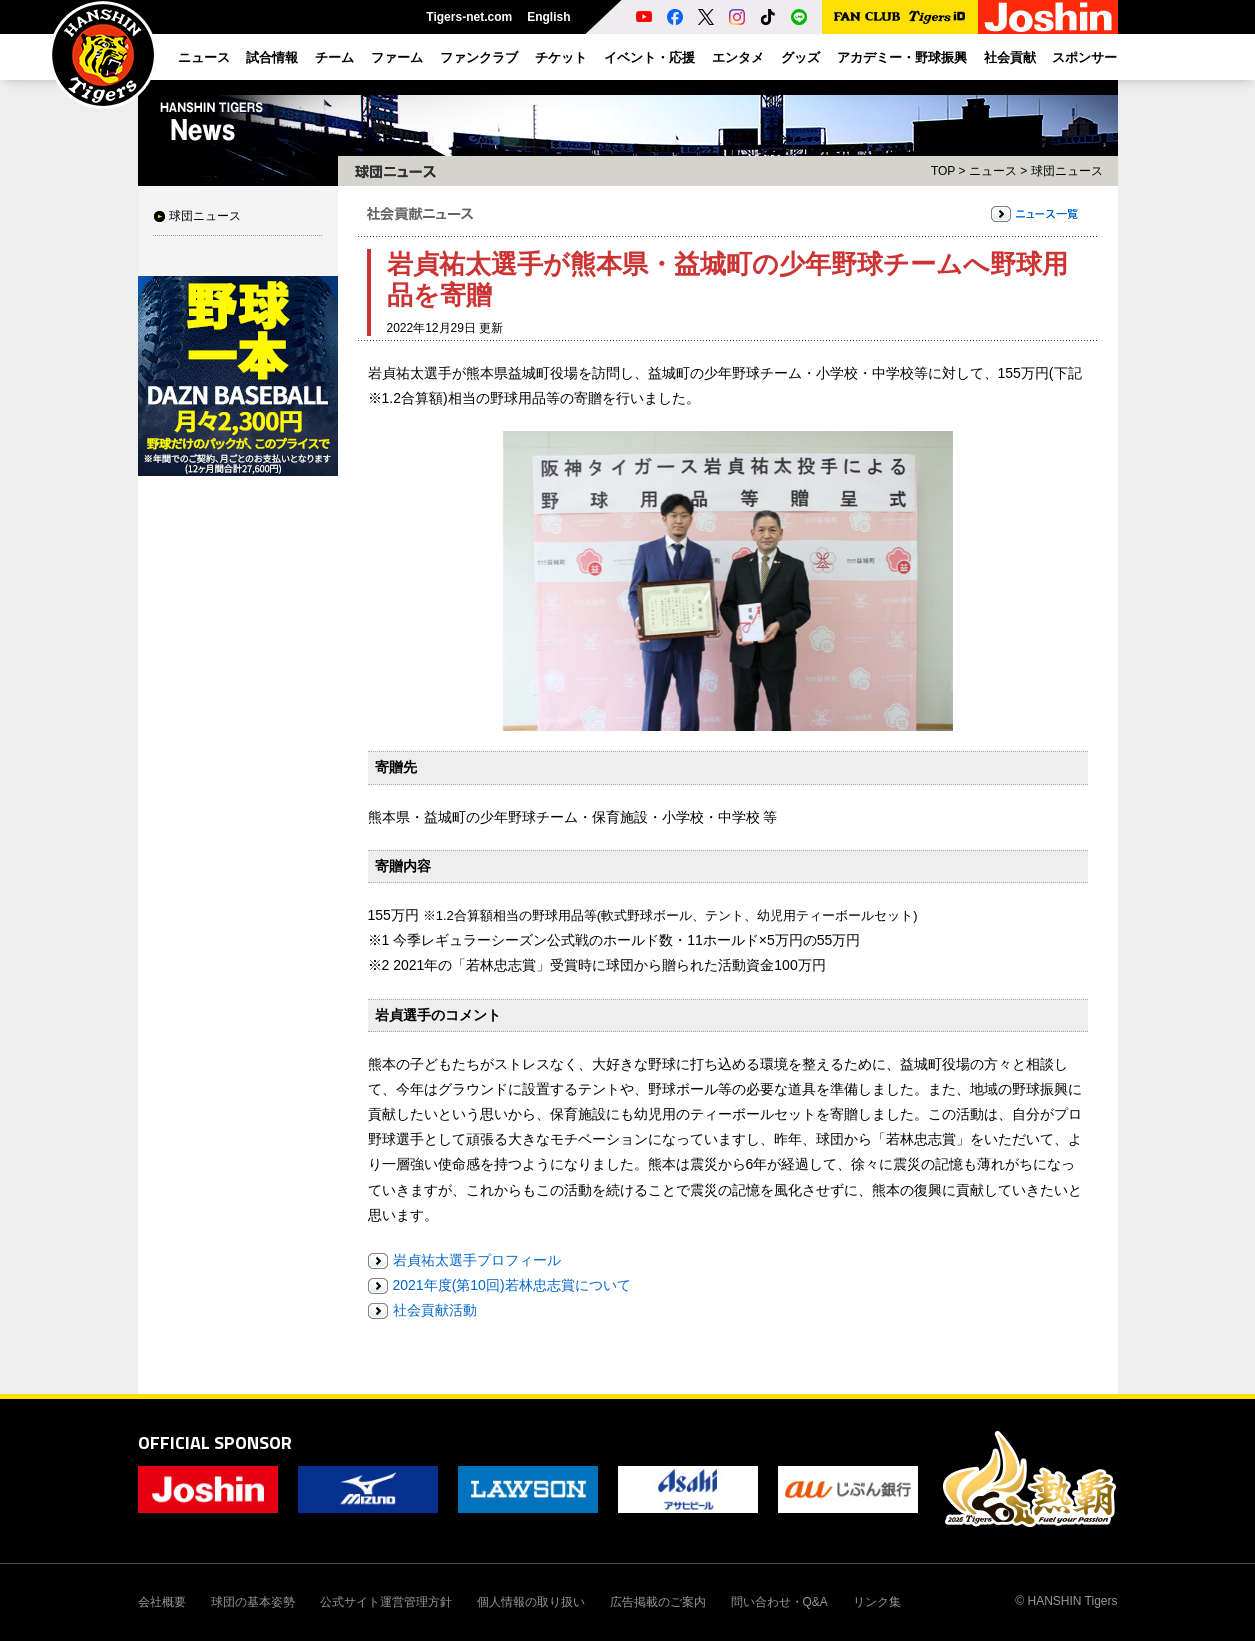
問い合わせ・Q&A (779, 1602)
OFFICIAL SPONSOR (215, 1442)
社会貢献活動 (435, 1310)
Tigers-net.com (469, 17)
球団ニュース (205, 216)
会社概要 (162, 1602)
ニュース (993, 171)
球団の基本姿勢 (253, 1602)
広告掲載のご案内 (658, 1602)
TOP (943, 171)
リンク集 (877, 1602)
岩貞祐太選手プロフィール (477, 1260)
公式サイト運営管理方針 (386, 1602)
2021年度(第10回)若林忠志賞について (512, 1285)
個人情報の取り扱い (531, 1602)
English (548, 17)
